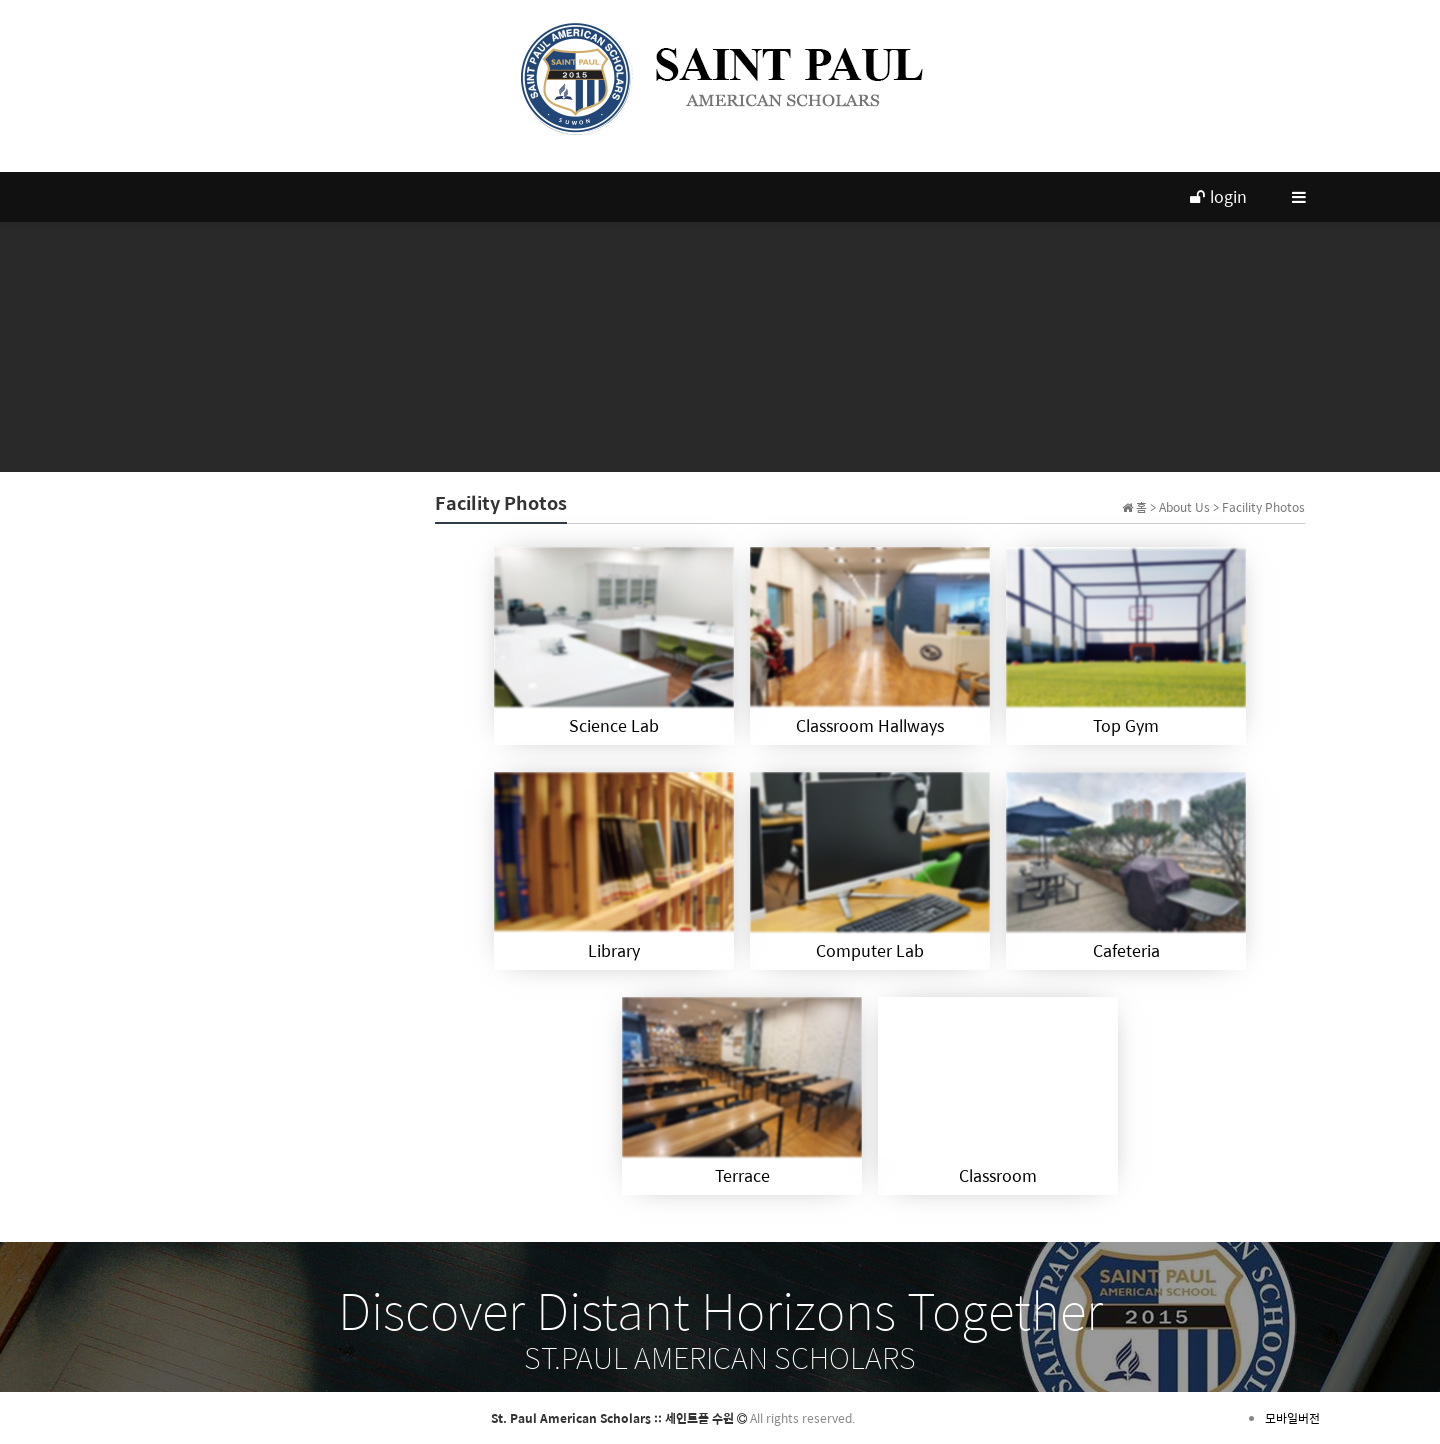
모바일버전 (1292, 1418)
